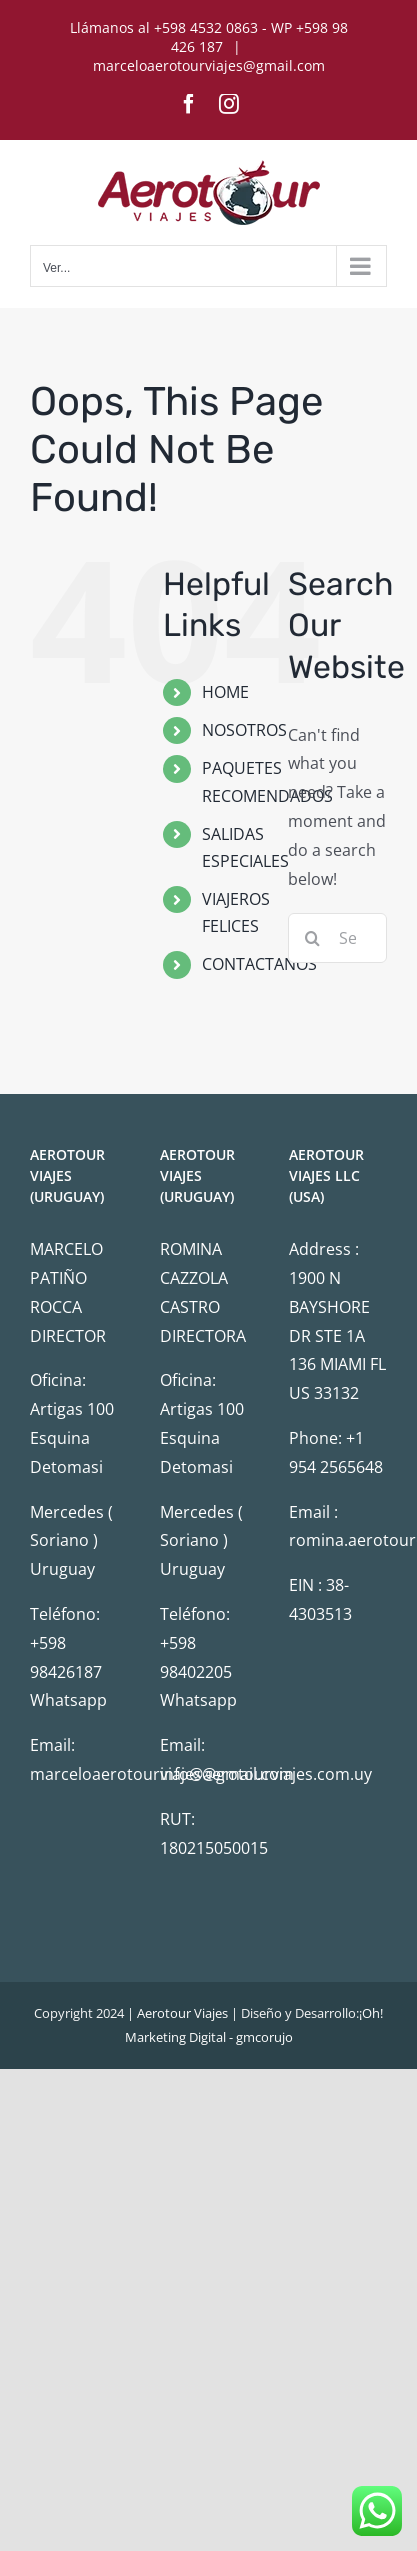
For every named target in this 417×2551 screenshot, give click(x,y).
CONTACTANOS (259, 964)
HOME (225, 692)
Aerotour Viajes (182, 2013)
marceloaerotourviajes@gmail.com (209, 65)
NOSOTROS (244, 730)
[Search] (313, 938)
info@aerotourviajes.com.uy (266, 1774)
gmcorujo (264, 2037)
